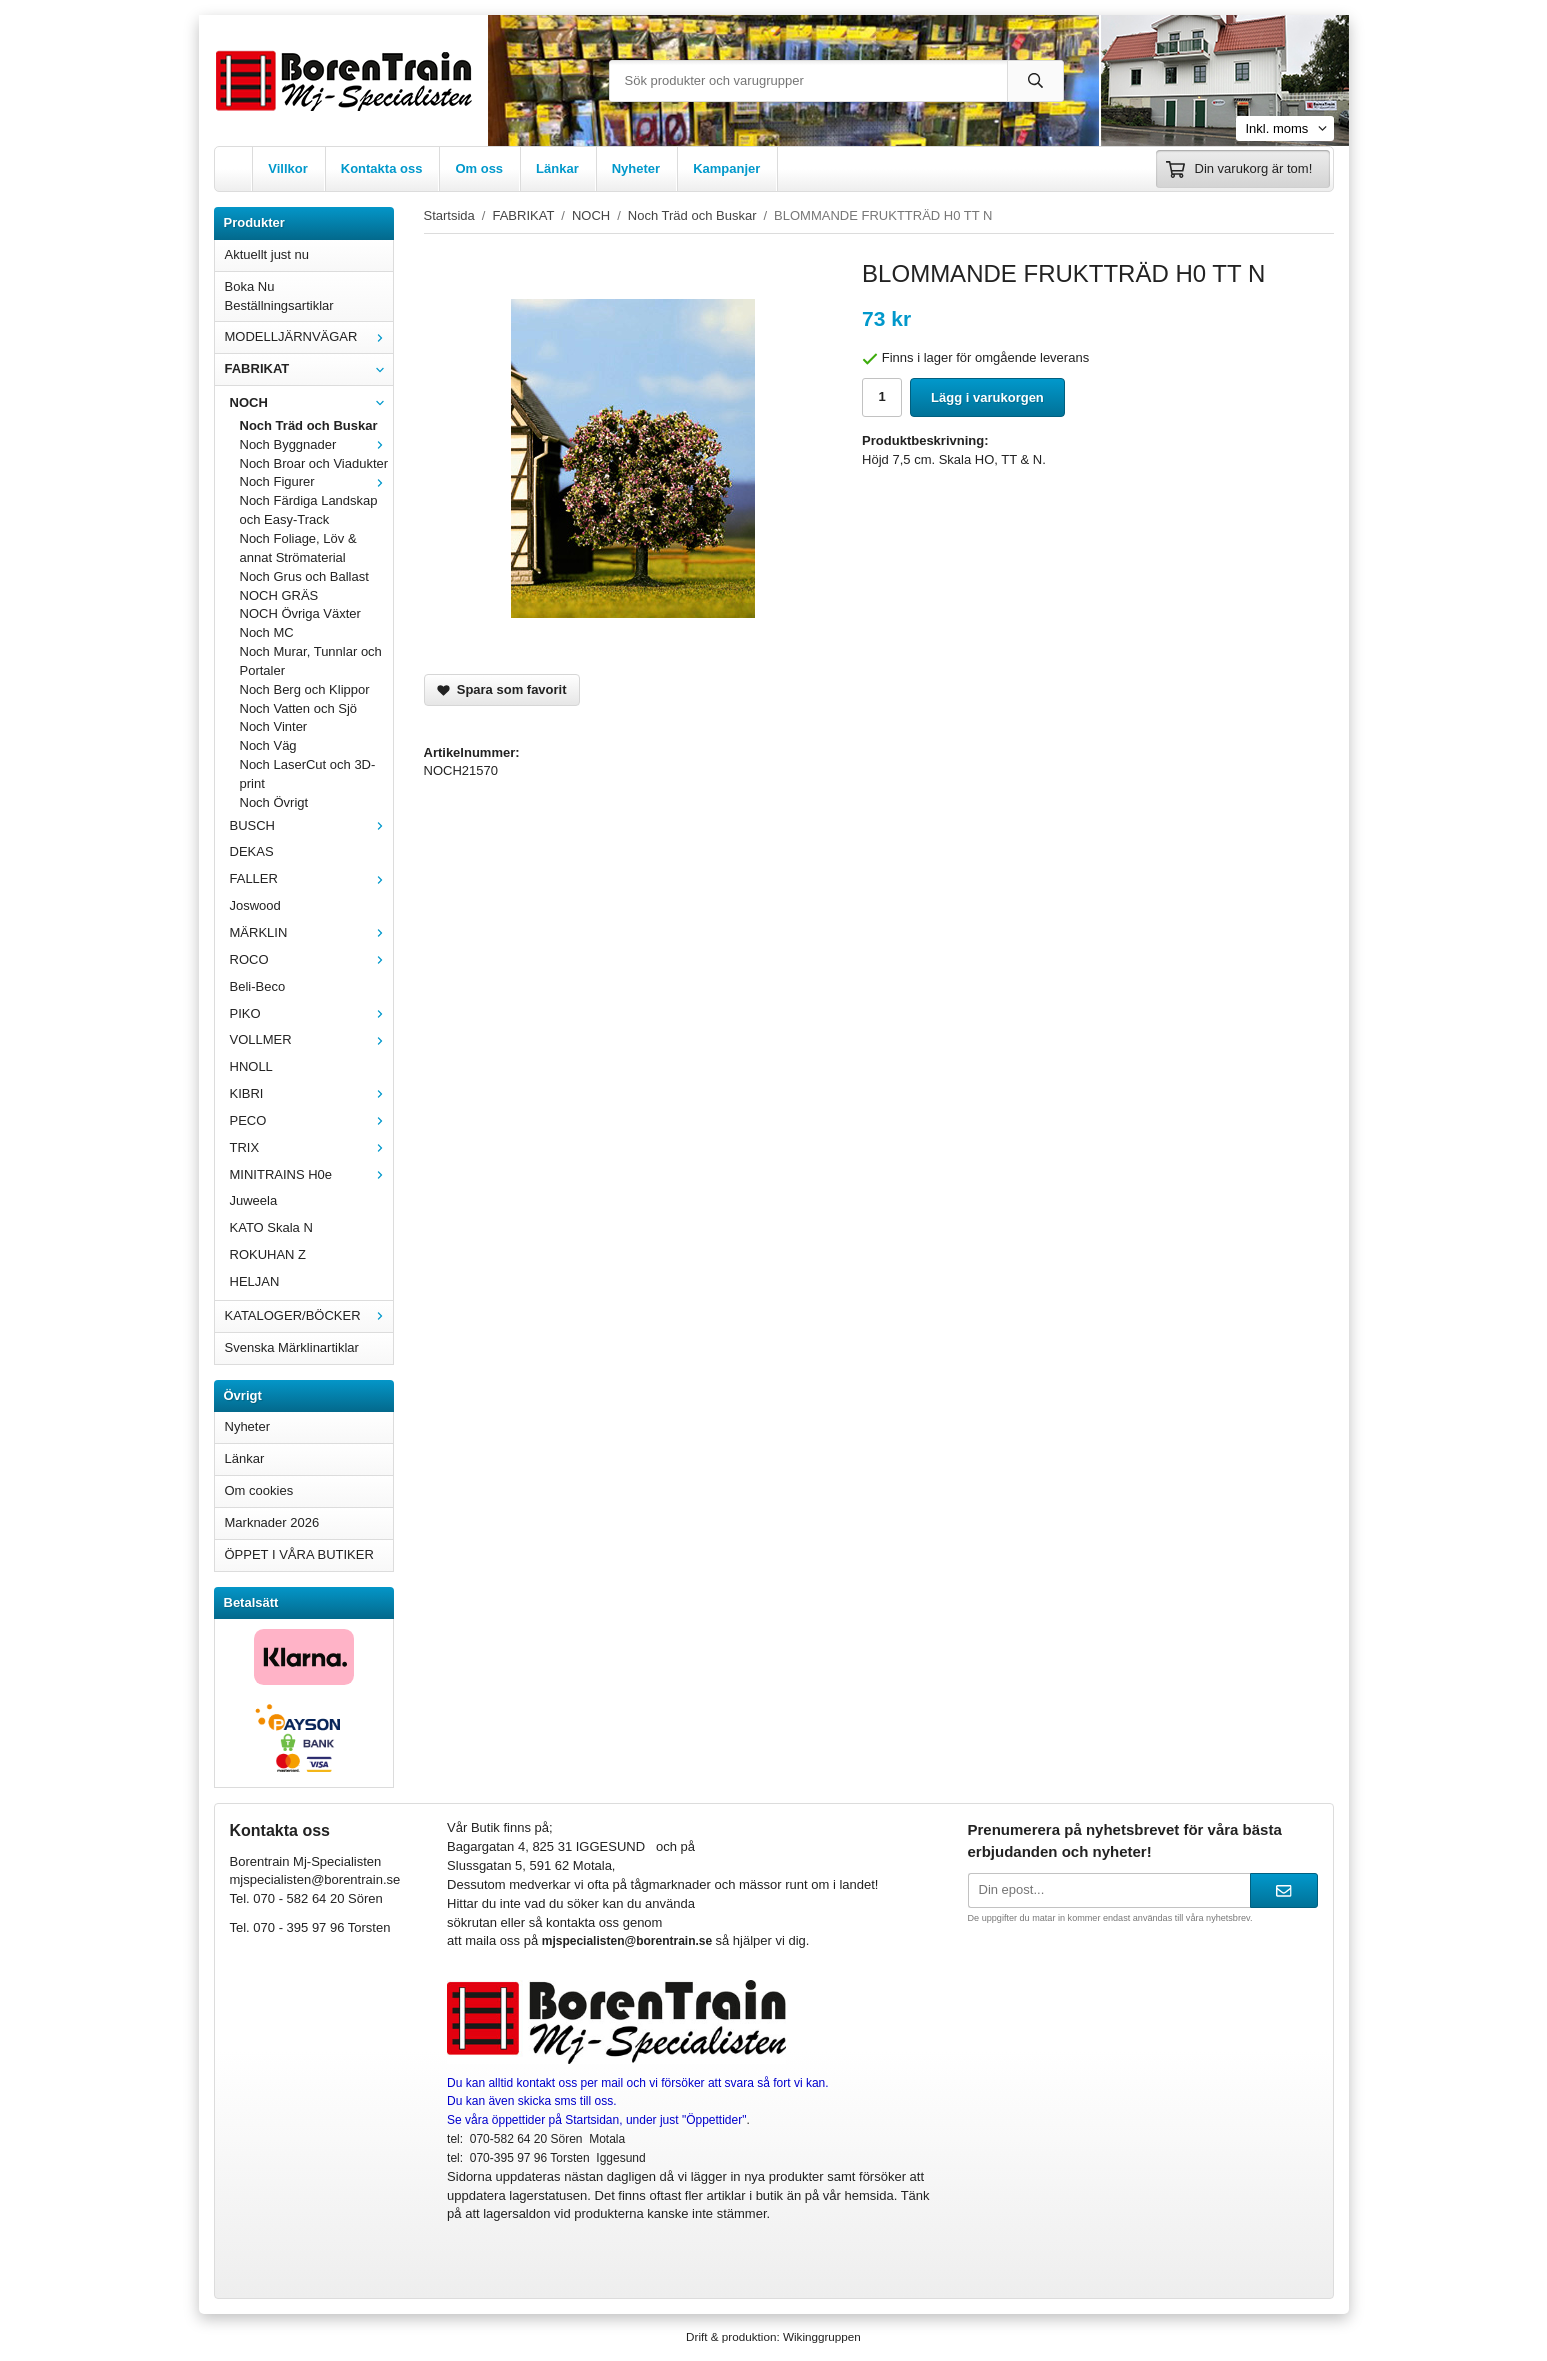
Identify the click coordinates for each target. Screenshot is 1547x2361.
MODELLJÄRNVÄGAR (309, 336)
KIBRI (311, 1093)
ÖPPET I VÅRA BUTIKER (299, 1554)
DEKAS (252, 851)
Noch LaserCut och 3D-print (308, 774)
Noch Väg (268, 745)
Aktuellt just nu (267, 254)
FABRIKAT (309, 368)
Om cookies (259, 1490)
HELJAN (255, 1281)
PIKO (311, 1013)
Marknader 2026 (272, 1522)
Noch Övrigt (274, 802)
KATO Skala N (271, 1227)
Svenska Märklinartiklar (292, 1347)
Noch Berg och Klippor (305, 689)
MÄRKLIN (311, 932)
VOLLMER (311, 1039)
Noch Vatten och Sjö (299, 708)
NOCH (311, 402)
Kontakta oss (382, 168)
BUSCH (311, 825)
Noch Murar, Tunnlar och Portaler (311, 661)
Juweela (254, 1200)
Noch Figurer (316, 481)
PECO (311, 1120)
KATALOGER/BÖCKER (309, 1315)
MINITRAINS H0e (311, 1174)
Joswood (255, 905)
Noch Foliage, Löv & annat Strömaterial (298, 548)
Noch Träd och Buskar (309, 425)
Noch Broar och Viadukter (314, 463)
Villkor (288, 168)
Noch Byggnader (316, 444)
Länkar (557, 168)
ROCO (311, 959)
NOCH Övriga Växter (300, 613)
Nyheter (636, 168)
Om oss (479, 168)
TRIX (311, 1147)
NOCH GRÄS (279, 595)
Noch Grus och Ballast (304, 576)
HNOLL (251, 1066)
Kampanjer (726, 168)
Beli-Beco (258, 986)
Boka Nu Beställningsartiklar (279, 296)
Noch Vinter (274, 726)
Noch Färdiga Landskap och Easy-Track (309, 510)
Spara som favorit (502, 689)
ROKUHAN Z (268, 1254)
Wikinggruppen (822, 2336)
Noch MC (267, 632)
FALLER (311, 878)
